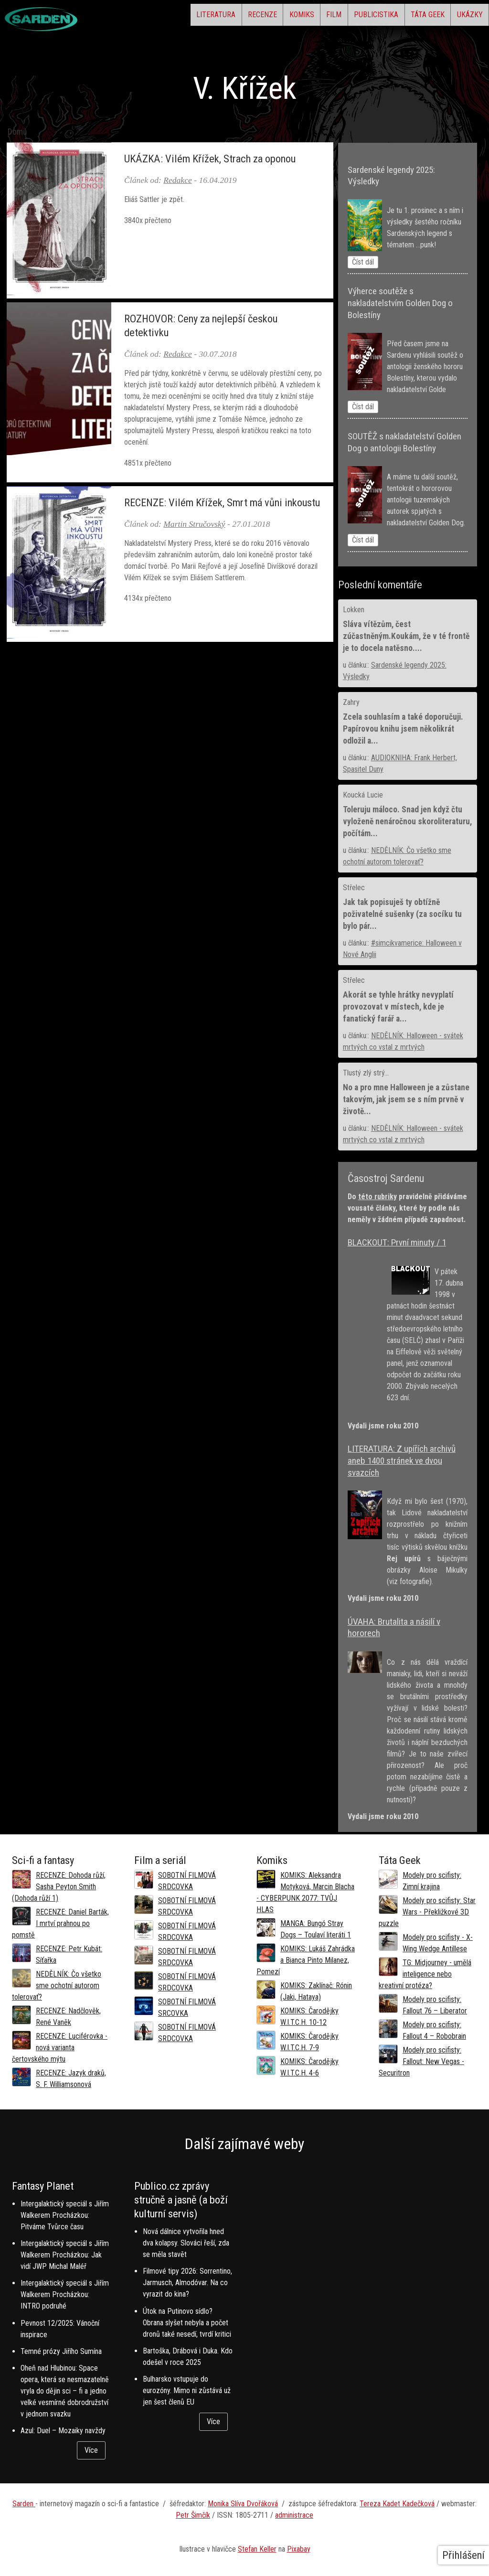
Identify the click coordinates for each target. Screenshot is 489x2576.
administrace (294, 2515)
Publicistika (344, 16)
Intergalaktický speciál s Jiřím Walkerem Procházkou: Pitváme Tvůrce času (65, 2215)
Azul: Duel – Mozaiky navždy (63, 2430)
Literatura (133, 16)
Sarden (23, 2503)
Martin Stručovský (194, 524)
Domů (17, 132)
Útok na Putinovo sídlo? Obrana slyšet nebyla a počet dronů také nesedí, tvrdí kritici (187, 2323)
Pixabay (298, 2549)
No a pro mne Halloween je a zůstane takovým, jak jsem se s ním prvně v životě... (406, 1099)
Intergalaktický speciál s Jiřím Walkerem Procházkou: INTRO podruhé (65, 2294)
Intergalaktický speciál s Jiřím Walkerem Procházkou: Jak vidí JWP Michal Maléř (65, 2255)
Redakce (177, 180)
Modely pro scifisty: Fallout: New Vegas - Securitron (421, 2061)
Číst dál (363, 261)
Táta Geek (408, 16)
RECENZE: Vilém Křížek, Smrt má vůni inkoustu (222, 502)
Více (91, 2450)
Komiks (245, 16)
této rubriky (377, 1196)
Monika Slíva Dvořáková (243, 2503)
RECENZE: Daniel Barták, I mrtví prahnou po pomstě (60, 1923)
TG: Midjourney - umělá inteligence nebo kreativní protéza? (425, 1974)
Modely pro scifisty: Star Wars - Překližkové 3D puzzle (427, 1912)
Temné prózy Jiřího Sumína (61, 2351)
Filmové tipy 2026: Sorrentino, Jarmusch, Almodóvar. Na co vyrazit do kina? (187, 2283)
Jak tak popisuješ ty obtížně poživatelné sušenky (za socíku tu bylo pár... (402, 914)
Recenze (192, 16)
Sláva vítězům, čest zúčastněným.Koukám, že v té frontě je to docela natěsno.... (406, 636)
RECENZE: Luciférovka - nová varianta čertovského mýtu (59, 2048)
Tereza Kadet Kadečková (397, 2503)
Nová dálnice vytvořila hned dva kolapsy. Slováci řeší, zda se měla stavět (186, 2243)
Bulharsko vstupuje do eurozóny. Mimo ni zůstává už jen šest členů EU (187, 2390)
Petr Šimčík (193, 2515)
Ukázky (463, 16)
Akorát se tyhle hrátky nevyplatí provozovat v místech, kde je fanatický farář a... (398, 1006)
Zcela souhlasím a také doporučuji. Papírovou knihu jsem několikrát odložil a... (403, 728)
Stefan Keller (257, 2549)
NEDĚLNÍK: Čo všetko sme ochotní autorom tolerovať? (56, 1985)
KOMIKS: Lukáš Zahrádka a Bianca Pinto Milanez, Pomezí (305, 1960)
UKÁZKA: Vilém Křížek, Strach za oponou (210, 158)
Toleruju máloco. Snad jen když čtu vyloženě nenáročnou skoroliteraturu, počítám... (407, 821)
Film (290, 16)
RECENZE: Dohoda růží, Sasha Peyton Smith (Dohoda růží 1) (59, 1887)
